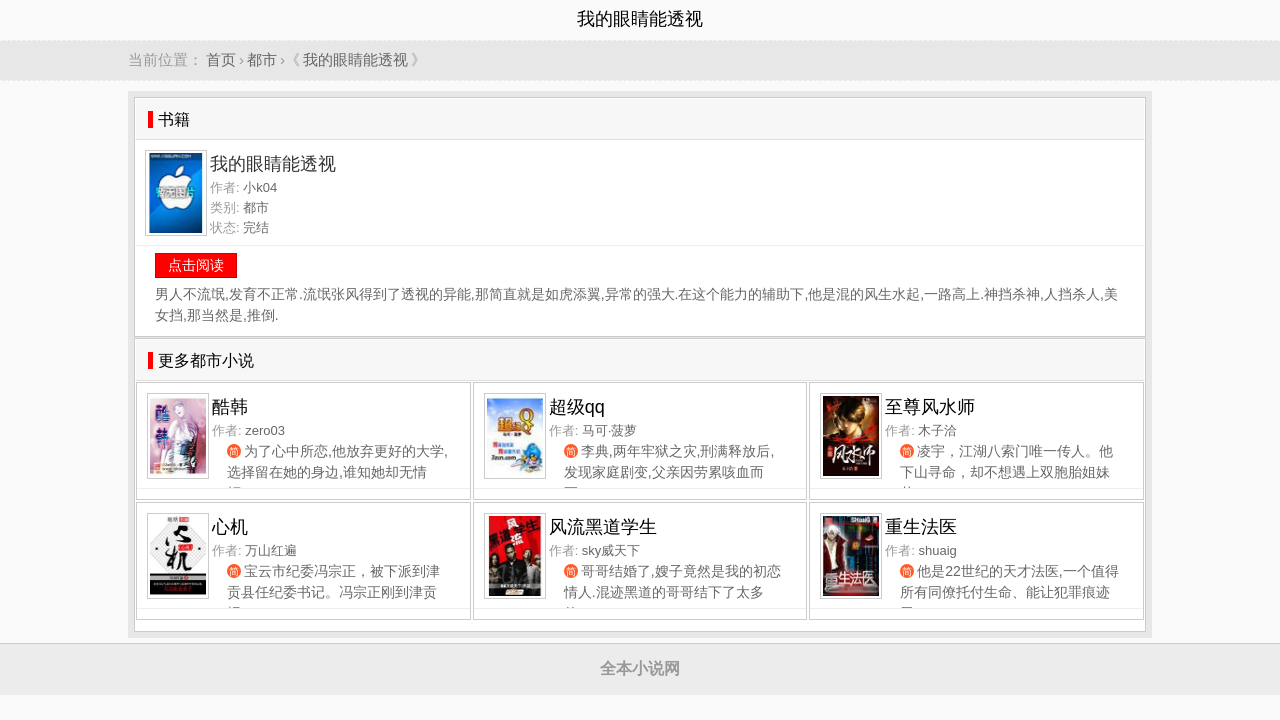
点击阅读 (196, 265)
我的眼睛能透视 (355, 59)
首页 (221, 59)
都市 (262, 59)
